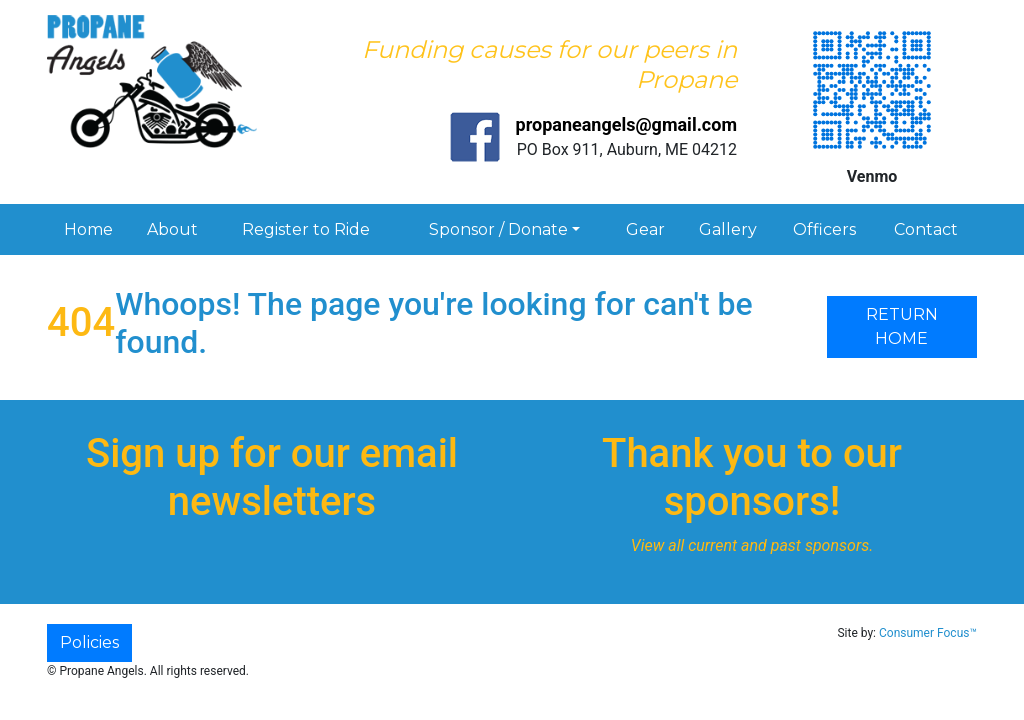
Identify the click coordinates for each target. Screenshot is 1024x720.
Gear (645, 229)
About (172, 229)
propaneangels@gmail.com (626, 124)
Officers (824, 229)
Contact (926, 229)
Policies (89, 642)
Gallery (728, 229)
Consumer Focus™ (928, 633)
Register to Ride (306, 229)
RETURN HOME (902, 326)
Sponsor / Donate (498, 229)
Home (88, 229)
